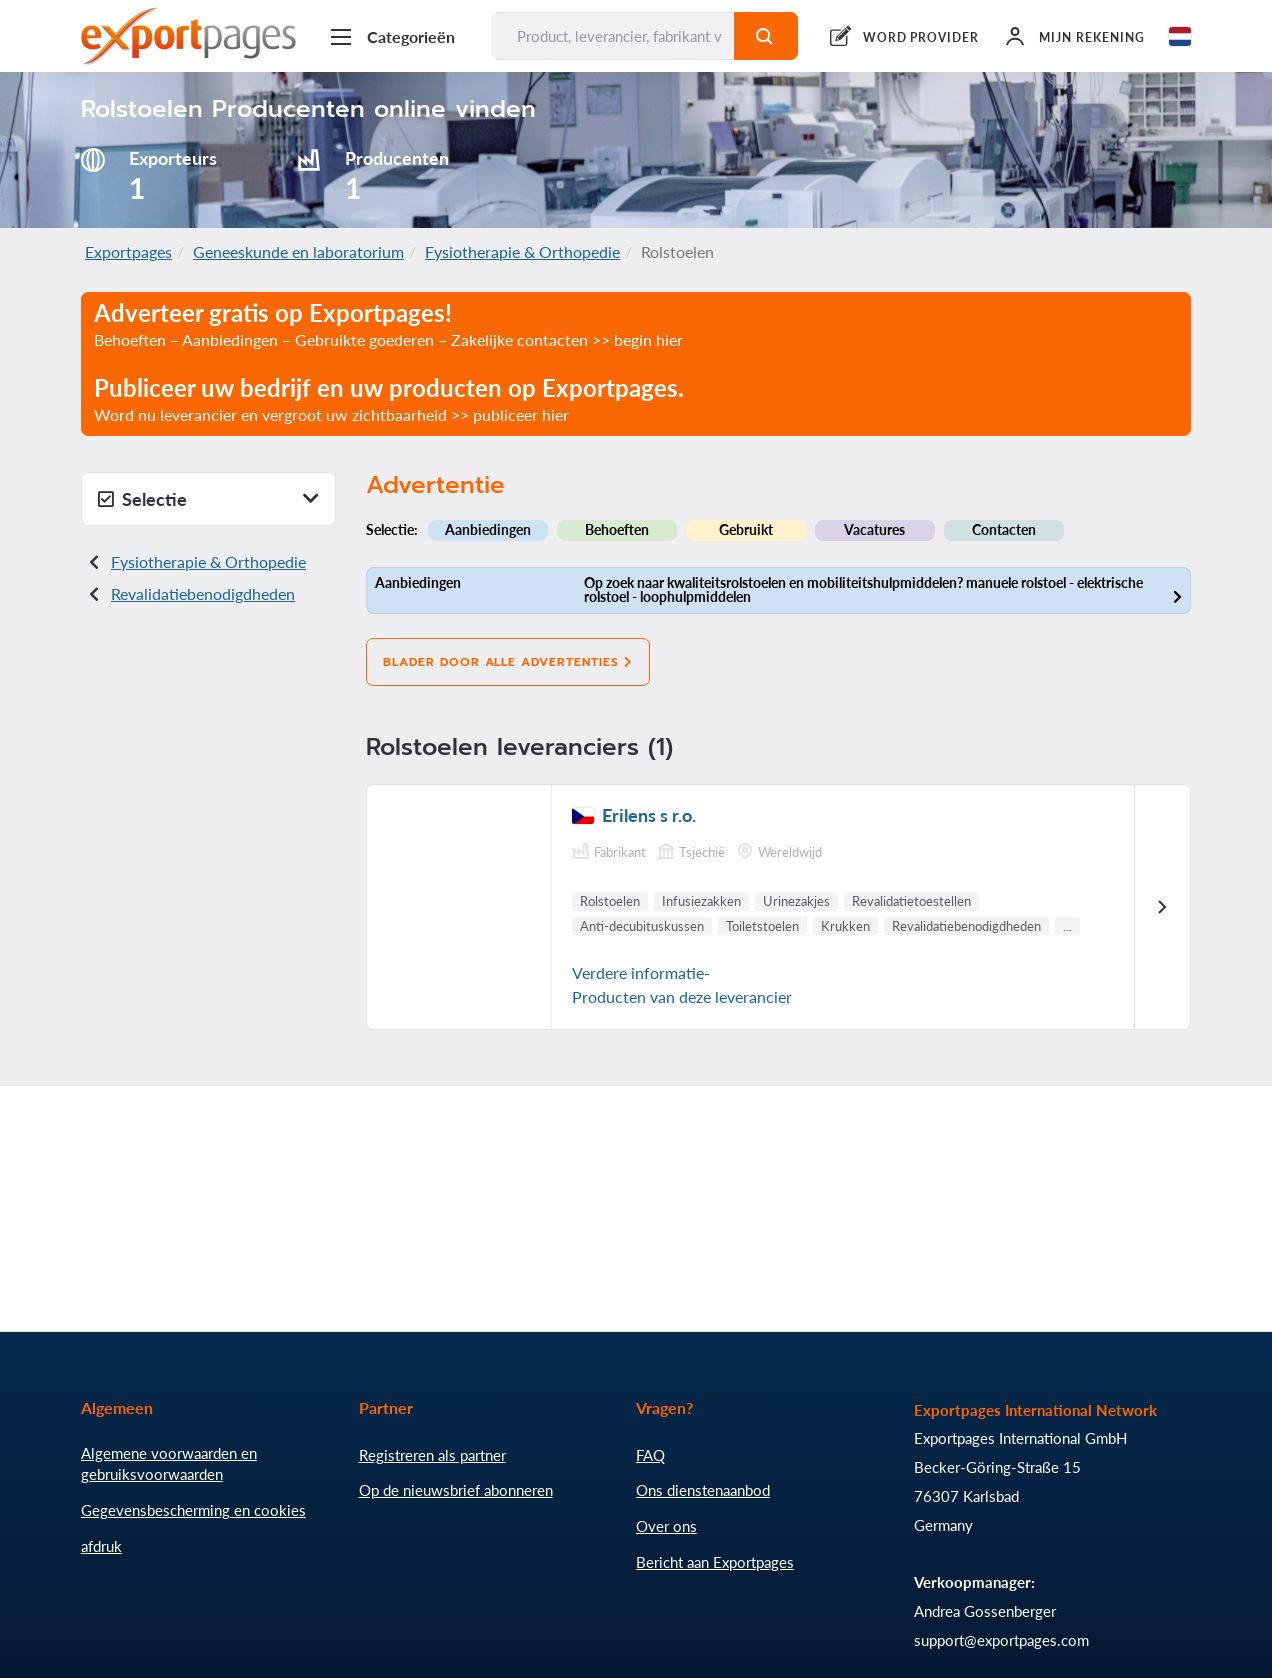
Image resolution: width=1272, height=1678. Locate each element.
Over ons (666, 1526)
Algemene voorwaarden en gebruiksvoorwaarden (169, 1464)
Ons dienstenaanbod (703, 1490)
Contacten (1004, 529)
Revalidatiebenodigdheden (203, 593)
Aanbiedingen (488, 529)
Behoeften (617, 529)
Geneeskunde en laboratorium (298, 251)
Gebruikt (746, 529)
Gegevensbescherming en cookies (193, 1510)
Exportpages (128, 251)
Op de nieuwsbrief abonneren (456, 1490)
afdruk (101, 1546)
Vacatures (874, 529)
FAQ (650, 1455)
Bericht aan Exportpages (715, 1562)
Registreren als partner (432, 1455)
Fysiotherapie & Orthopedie (522, 251)
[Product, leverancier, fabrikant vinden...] (613, 36)
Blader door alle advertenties (508, 662)
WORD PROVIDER (921, 37)
